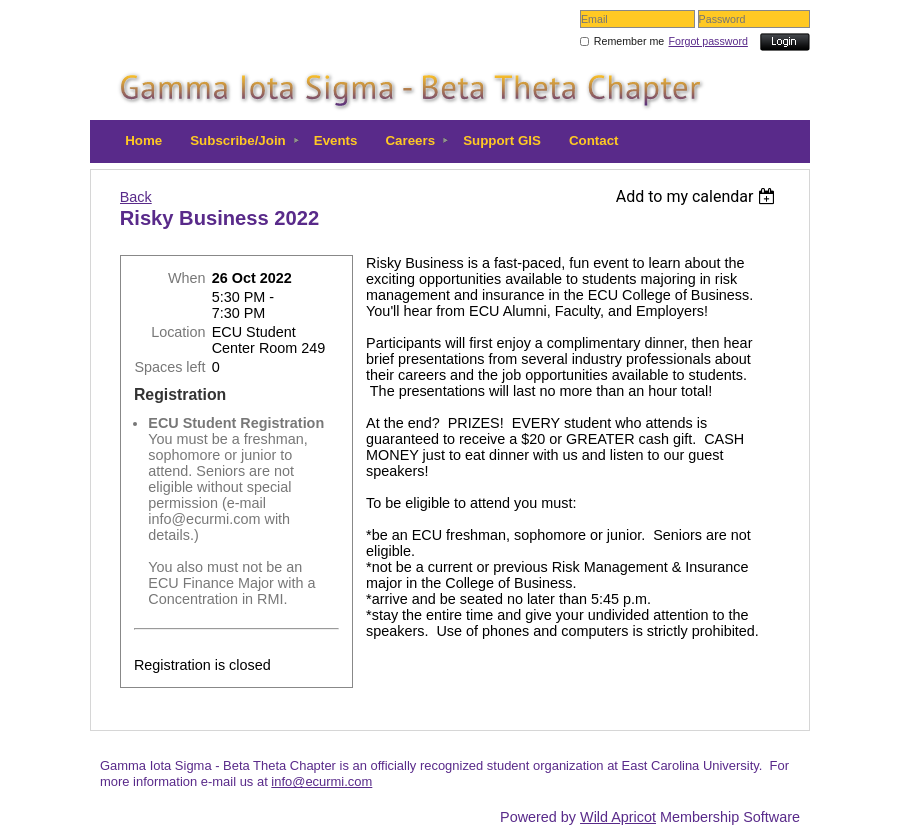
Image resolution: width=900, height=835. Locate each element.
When (187, 278)
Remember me (629, 41)
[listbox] (698, 196)
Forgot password (708, 41)
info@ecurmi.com (321, 781)
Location (178, 332)
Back (136, 197)
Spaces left (169, 367)
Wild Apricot (618, 817)
